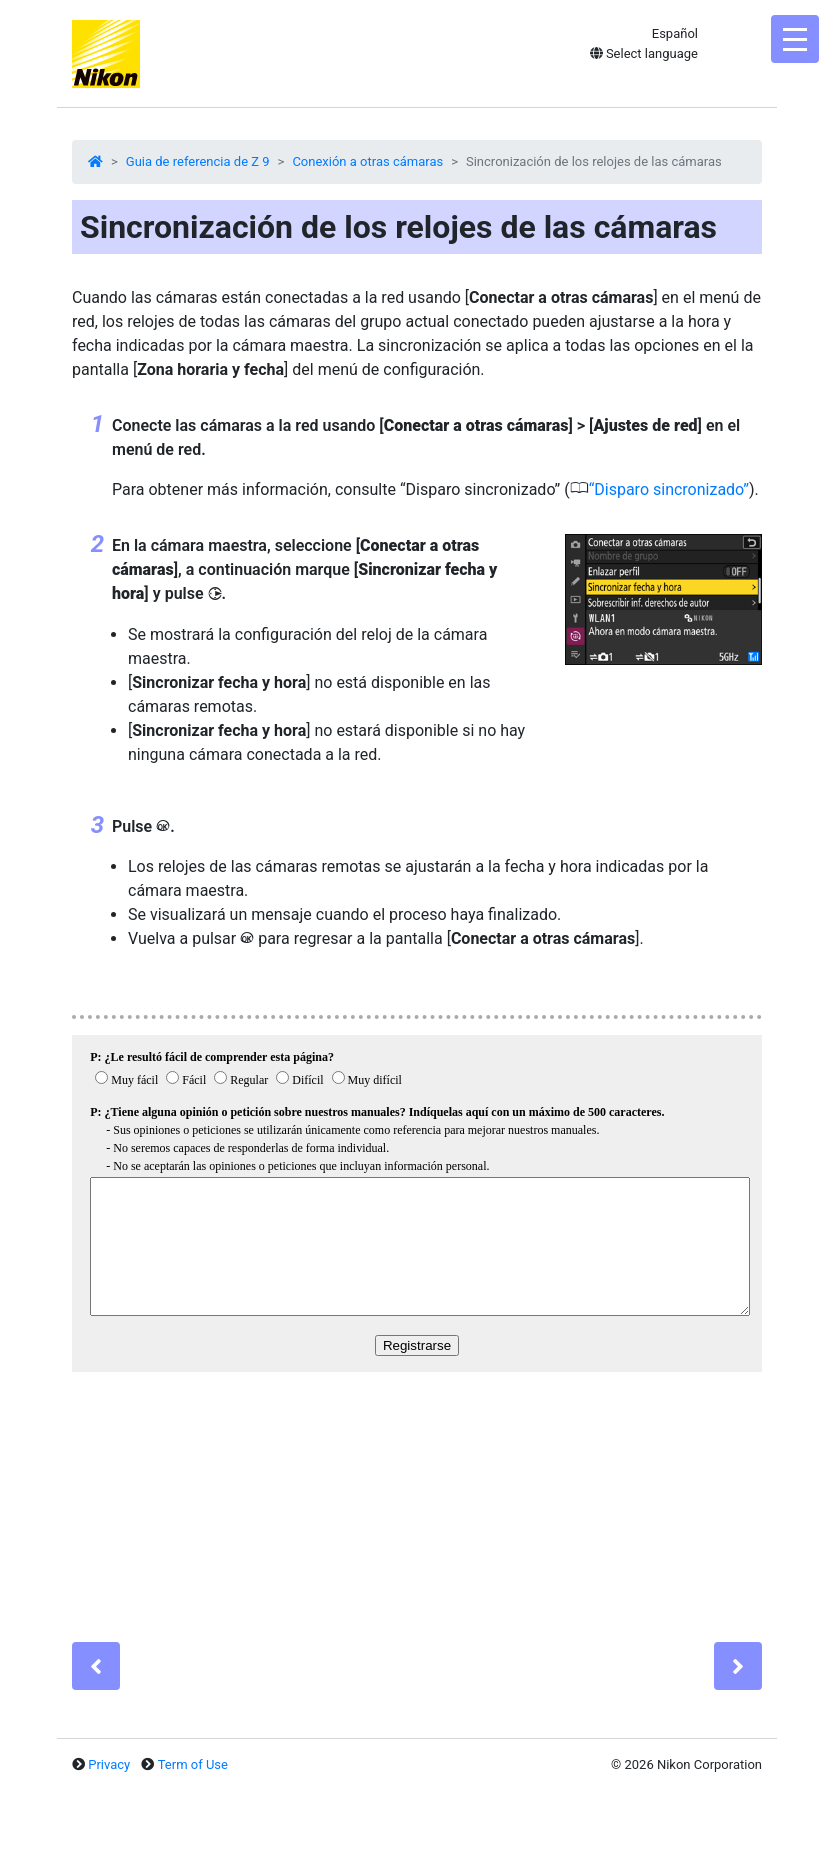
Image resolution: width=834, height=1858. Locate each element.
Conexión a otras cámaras (367, 161)
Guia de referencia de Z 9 (198, 161)
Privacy (109, 1764)
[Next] (738, 1666)
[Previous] (96, 1666)
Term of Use (193, 1764)
